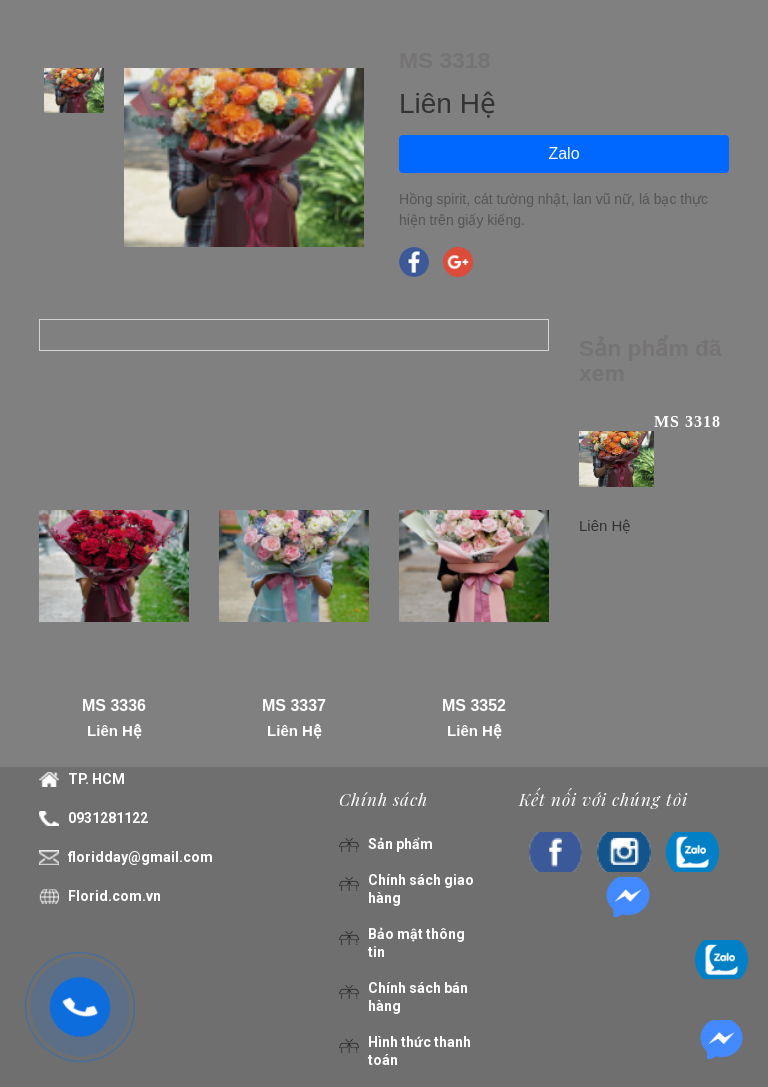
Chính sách (383, 799)
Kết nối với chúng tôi (603, 799)
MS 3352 (474, 705)
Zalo (563, 153)
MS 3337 (294, 705)
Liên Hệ (114, 730)
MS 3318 (687, 421)
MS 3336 (114, 705)
